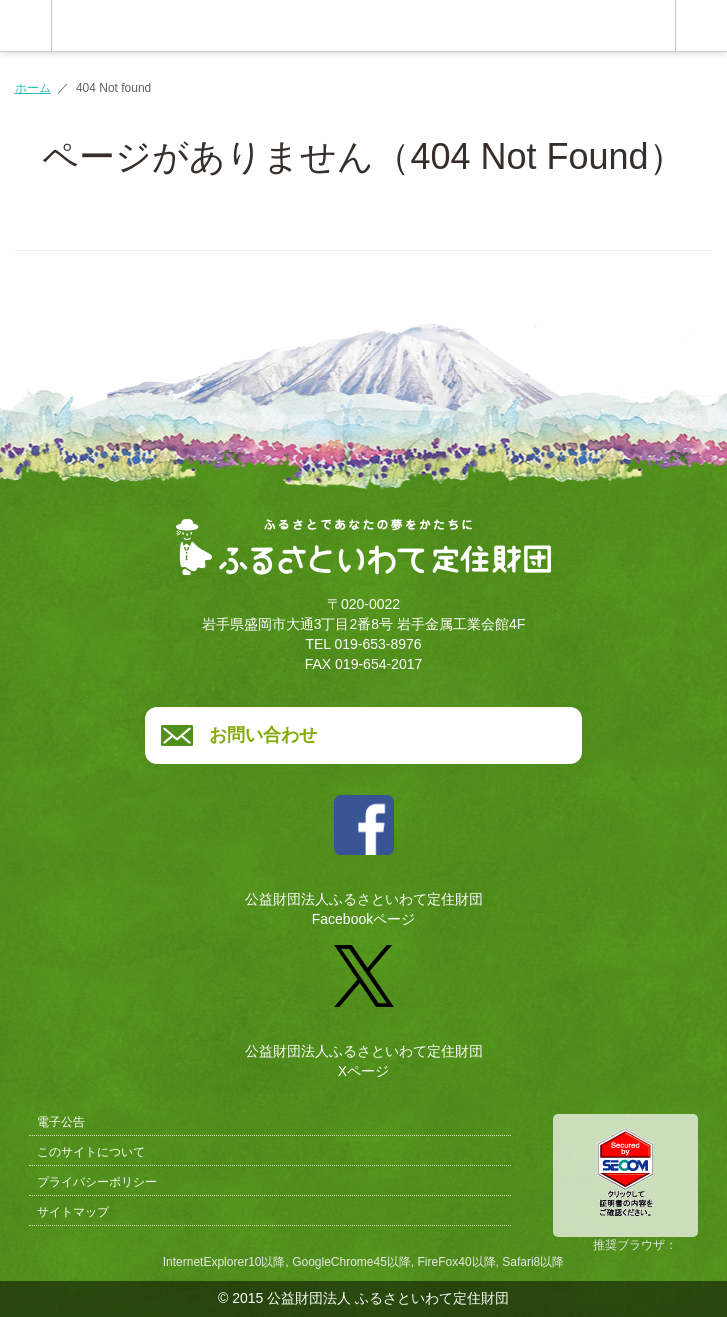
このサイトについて (91, 1152)
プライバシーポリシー (97, 1182)
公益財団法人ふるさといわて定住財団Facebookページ (364, 853)
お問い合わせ (263, 735)
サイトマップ (73, 1212)
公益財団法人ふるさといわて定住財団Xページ (364, 1004)
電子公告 (61, 1122)
